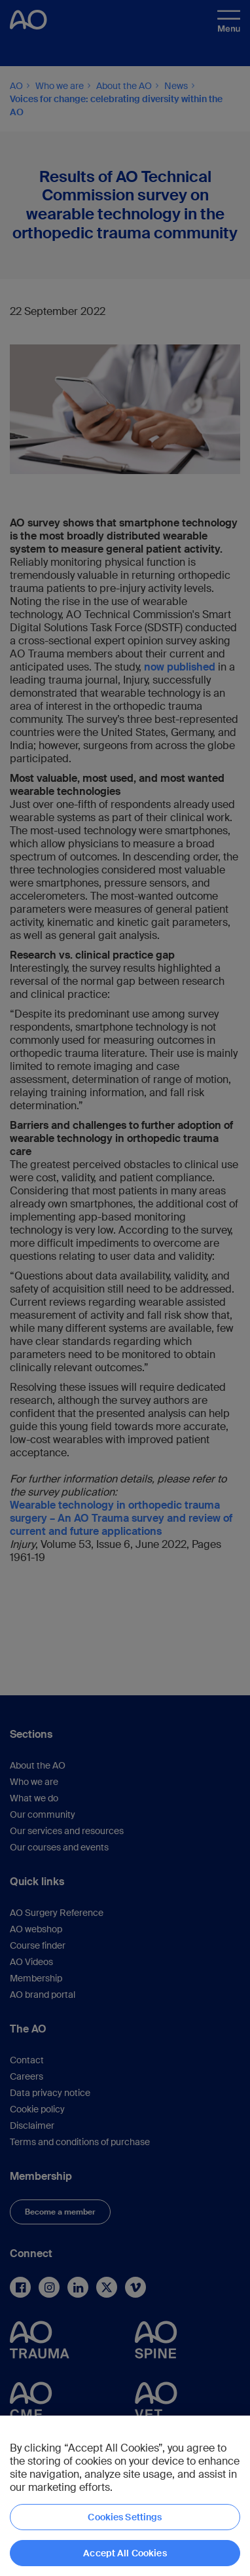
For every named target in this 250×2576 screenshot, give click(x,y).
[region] (125, 2496)
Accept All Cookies (125, 2553)
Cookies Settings (125, 2517)
